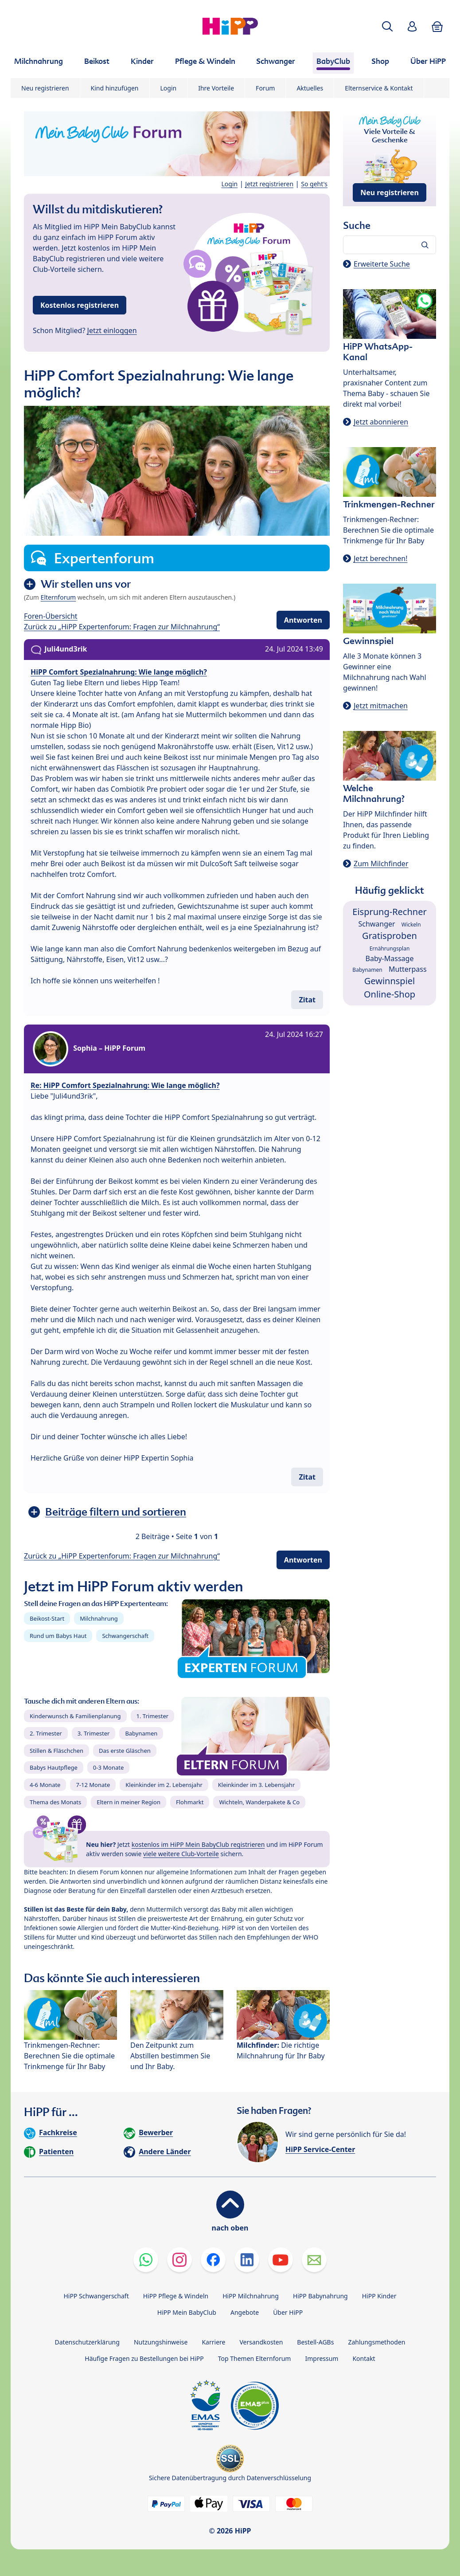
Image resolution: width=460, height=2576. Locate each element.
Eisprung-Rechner (389, 912)
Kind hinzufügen (115, 88)
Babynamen (141, 1733)
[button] (387, 26)
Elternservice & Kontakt (379, 88)
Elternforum (58, 597)
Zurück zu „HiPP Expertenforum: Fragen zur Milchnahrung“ (122, 627)
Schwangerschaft (125, 1636)
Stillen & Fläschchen (56, 1751)
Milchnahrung (99, 1618)
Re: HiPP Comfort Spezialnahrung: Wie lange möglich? (125, 1085)
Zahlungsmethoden (376, 2342)
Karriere (213, 2342)
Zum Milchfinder (381, 863)
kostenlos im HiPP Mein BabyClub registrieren (198, 1844)
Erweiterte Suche (382, 264)
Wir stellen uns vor (86, 584)
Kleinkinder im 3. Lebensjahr (256, 1785)
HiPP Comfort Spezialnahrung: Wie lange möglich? (119, 672)
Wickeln (411, 924)
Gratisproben (389, 936)
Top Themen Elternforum (254, 2358)
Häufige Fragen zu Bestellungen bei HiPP (144, 2358)
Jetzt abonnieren (381, 422)
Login (168, 88)
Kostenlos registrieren (79, 305)
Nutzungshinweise (161, 2342)
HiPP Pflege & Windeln (175, 2296)
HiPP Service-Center (320, 2149)
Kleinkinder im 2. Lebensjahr (164, 1785)
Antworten (303, 620)
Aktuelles (309, 88)
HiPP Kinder (379, 2296)
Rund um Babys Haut (58, 1636)
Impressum (321, 2358)
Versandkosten (261, 2342)
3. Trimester (94, 1733)
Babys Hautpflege (54, 1767)
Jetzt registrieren (269, 184)
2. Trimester (46, 1733)
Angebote (244, 2312)
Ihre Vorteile (216, 88)
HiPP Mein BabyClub (186, 2312)
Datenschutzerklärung (87, 2342)
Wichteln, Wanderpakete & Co (259, 1802)
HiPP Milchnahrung (250, 2296)
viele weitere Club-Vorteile (181, 1854)
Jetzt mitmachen (381, 706)
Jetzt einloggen (112, 330)
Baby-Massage (390, 958)
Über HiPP (288, 2312)
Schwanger (376, 924)
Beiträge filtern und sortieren (115, 1512)
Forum (265, 88)
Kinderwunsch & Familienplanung (75, 1716)
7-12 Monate (93, 1785)
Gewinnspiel (389, 981)
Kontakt (363, 2358)
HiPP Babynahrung (320, 2296)
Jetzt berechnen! (380, 558)
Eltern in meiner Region (128, 1802)
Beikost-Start (47, 1618)
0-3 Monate (108, 1767)
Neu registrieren (45, 88)
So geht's (314, 184)
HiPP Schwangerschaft (96, 2296)
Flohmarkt (189, 1802)
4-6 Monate (45, 1785)
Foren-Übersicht (51, 616)
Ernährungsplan (390, 948)
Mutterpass (408, 969)
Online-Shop (389, 994)
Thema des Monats (55, 1802)
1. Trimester (152, 1716)
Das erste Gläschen (125, 1751)
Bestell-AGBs (315, 2342)
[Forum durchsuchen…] (389, 245)
